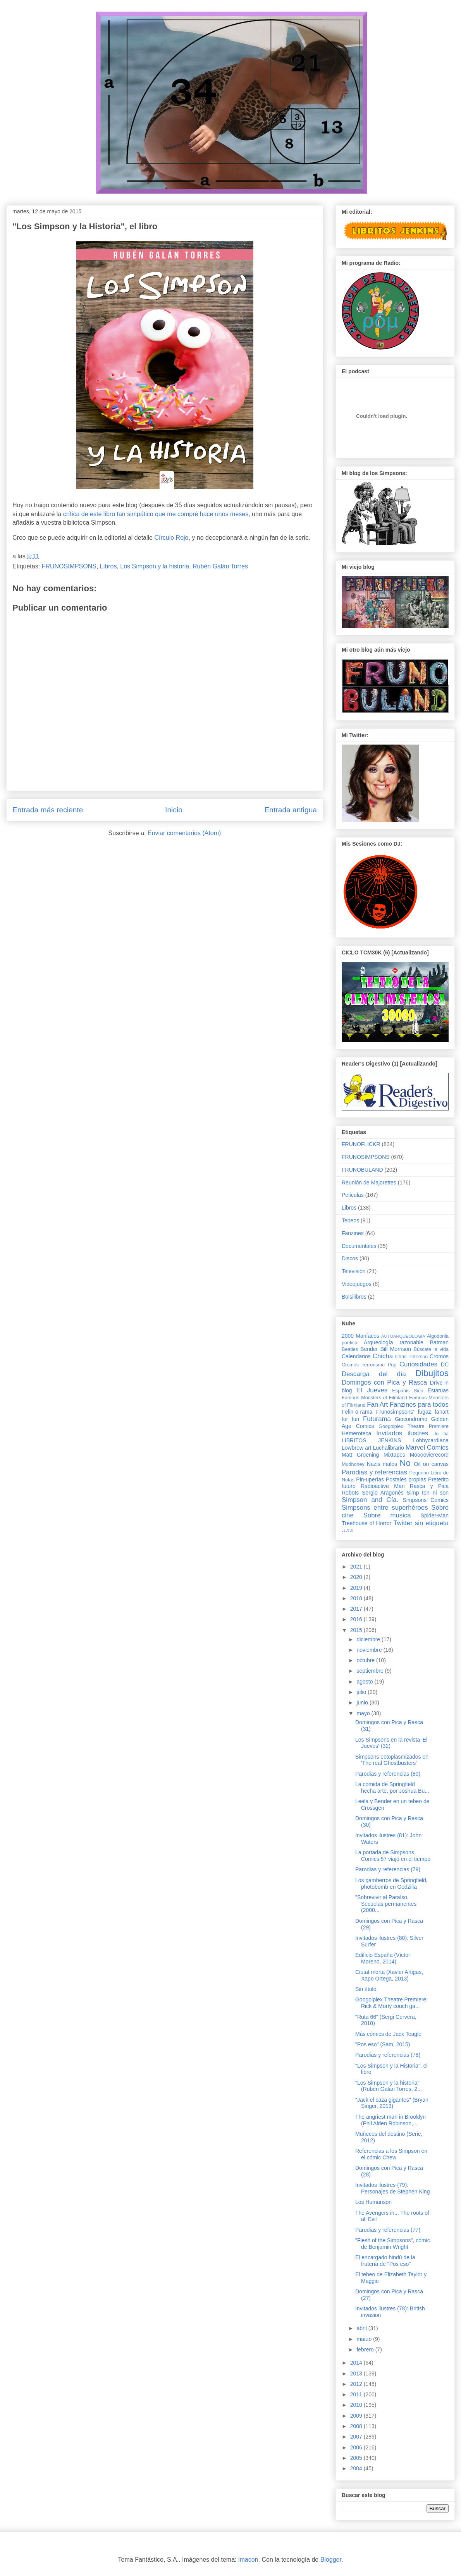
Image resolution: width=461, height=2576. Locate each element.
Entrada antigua (291, 810)
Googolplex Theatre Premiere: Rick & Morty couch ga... (391, 2002)
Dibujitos (432, 1373)
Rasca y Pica (429, 1486)
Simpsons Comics (426, 1500)
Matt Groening (360, 1455)
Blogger (330, 2559)
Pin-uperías (370, 1479)
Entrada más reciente (47, 810)
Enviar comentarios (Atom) (184, 833)
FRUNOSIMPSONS (69, 566)
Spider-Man (435, 1515)
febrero (365, 2349)
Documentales (359, 1246)
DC (445, 1364)
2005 (357, 2458)
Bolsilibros (354, 1297)
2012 (357, 2384)
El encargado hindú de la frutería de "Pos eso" (385, 2260)
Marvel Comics (427, 1447)
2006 (357, 2447)
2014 (357, 2363)
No (405, 1463)
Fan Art (377, 1404)
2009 (357, 2416)
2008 (357, 2426)
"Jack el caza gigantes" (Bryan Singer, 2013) (391, 2103)
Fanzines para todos (419, 1404)
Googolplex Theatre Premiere (413, 1426)
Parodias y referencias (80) (387, 1774)
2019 (357, 1588)
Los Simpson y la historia (154, 566)
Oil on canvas (431, 1464)
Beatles (350, 1349)
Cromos (439, 1356)
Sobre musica (387, 1515)
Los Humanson (373, 2202)
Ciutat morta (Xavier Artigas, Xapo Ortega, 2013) (389, 1975)
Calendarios (356, 1356)
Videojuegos (357, 1284)
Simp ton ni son (428, 1493)
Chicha (383, 1356)
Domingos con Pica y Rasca (384, 1382)
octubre (366, 1660)
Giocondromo (411, 1419)
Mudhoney (353, 1464)
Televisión (353, 1271)
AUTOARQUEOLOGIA (403, 1336)
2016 (357, 1619)
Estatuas (438, 1390)
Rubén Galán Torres (220, 566)
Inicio (173, 810)
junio (362, 1702)
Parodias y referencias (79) (387, 1869)
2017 (357, 1609)
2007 (357, 2437)
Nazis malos (382, 1464)
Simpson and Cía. (370, 1499)
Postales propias (406, 1479)
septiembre (370, 1671)
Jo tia (441, 1433)
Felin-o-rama (357, 1412)
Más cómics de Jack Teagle (388, 2034)
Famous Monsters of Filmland (374, 1397)
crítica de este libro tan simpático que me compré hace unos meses (155, 514)
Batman (439, 1342)
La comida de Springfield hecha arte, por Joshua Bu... (392, 1787)
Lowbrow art (356, 1448)
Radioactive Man (383, 1486)
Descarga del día (374, 1374)
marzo (364, 2339)
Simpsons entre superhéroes (385, 1507)
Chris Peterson (411, 1356)
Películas (353, 1195)
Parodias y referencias (374, 1472)
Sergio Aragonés (383, 1493)
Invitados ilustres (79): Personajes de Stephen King (392, 2188)
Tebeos (350, 1220)
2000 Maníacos (360, 1336)
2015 (357, 1630)
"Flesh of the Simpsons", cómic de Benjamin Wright (392, 2243)
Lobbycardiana (431, 1440)
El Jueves (371, 1390)
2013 (357, 2373)
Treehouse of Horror (366, 1523)
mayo (363, 1713)
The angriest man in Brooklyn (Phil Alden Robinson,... (390, 2120)
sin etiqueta (432, 1523)
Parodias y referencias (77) (387, 2230)
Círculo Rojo (171, 537)
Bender (369, 1349)
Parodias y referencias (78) (387, 2055)
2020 (357, 1577)
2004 (357, 2468)
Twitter (402, 1523)
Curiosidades (418, 1364)
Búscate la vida (431, 1349)
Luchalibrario (388, 1448)
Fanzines (353, 1233)
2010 (357, 2405)
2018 (357, 1598)
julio (362, 1692)
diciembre (369, 1639)
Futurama (377, 1419)
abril (362, 2328)
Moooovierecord (429, 1455)
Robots (350, 1493)
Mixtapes (394, 1455)
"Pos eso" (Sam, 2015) (382, 2044)
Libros (108, 566)
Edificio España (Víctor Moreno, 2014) (382, 1958)
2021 (357, 1566)
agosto (365, 1681)
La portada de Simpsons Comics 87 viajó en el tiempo (392, 1855)
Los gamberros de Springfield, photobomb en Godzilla (391, 1883)
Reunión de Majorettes (369, 1182)
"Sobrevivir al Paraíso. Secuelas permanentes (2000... (385, 1904)
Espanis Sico (407, 1391)
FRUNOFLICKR (361, 1144)
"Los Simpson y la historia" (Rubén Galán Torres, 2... (388, 2086)
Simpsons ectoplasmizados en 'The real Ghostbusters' (391, 1760)
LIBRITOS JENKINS (371, 1440)
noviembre (369, 1650)
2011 (357, 2394)
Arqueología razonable (393, 1342)
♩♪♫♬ (347, 1530)
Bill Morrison (395, 1349)
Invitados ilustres (402, 1433)
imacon (248, 2559)
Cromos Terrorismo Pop (369, 1365)
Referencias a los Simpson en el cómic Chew (391, 2154)
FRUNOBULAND (362, 1170)
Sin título (365, 1989)
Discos (350, 1258)
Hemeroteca (356, 1433)
